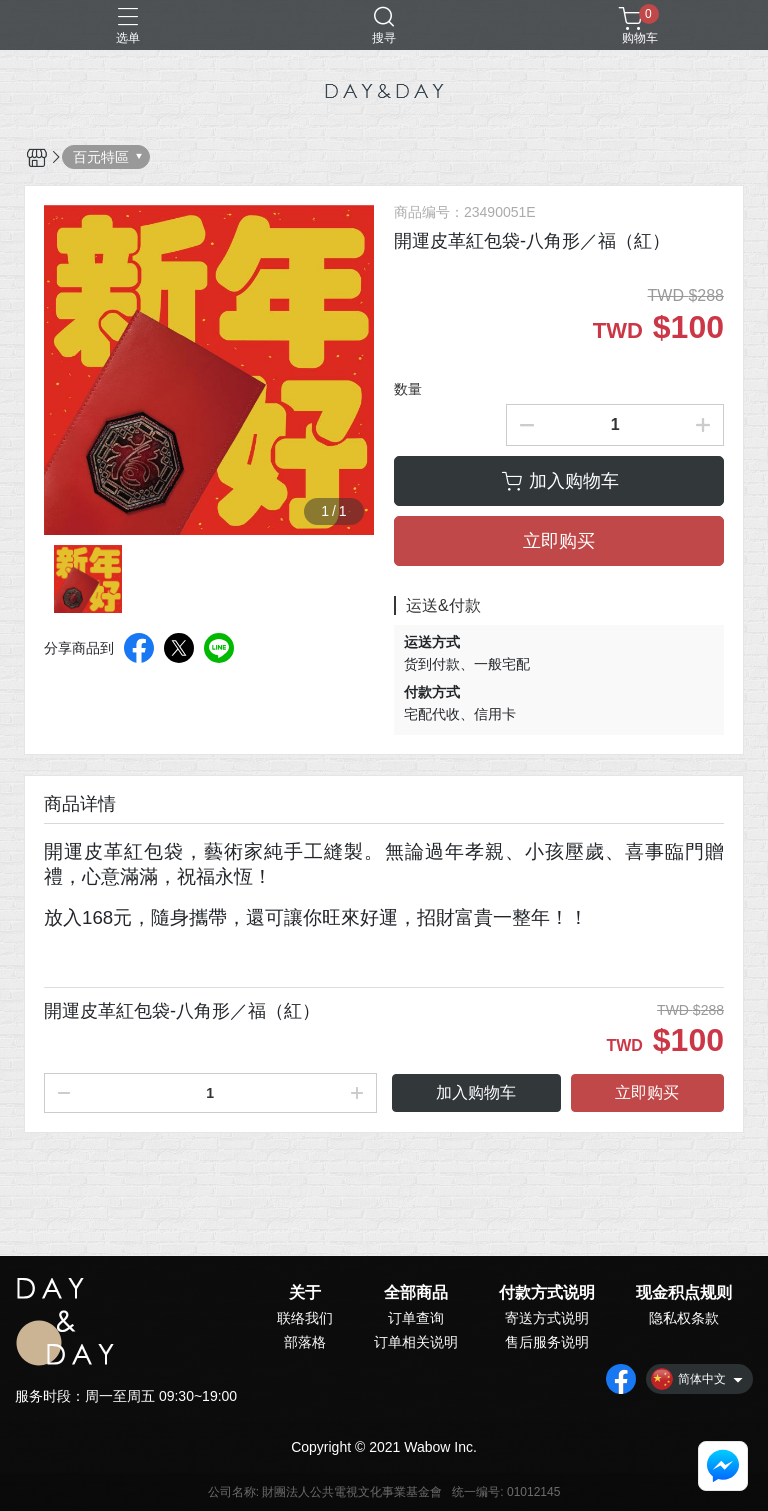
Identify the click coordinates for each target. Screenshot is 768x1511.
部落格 (305, 1342)
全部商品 (416, 1293)
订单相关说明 (416, 1342)
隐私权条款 (684, 1318)
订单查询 (416, 1318)
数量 (408, 389)
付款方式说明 (547, 1293)
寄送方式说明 (547, 1318)
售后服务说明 (547, 1342)
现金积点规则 (684, 1293)
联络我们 (305, 1318)
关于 (305, 1293)
